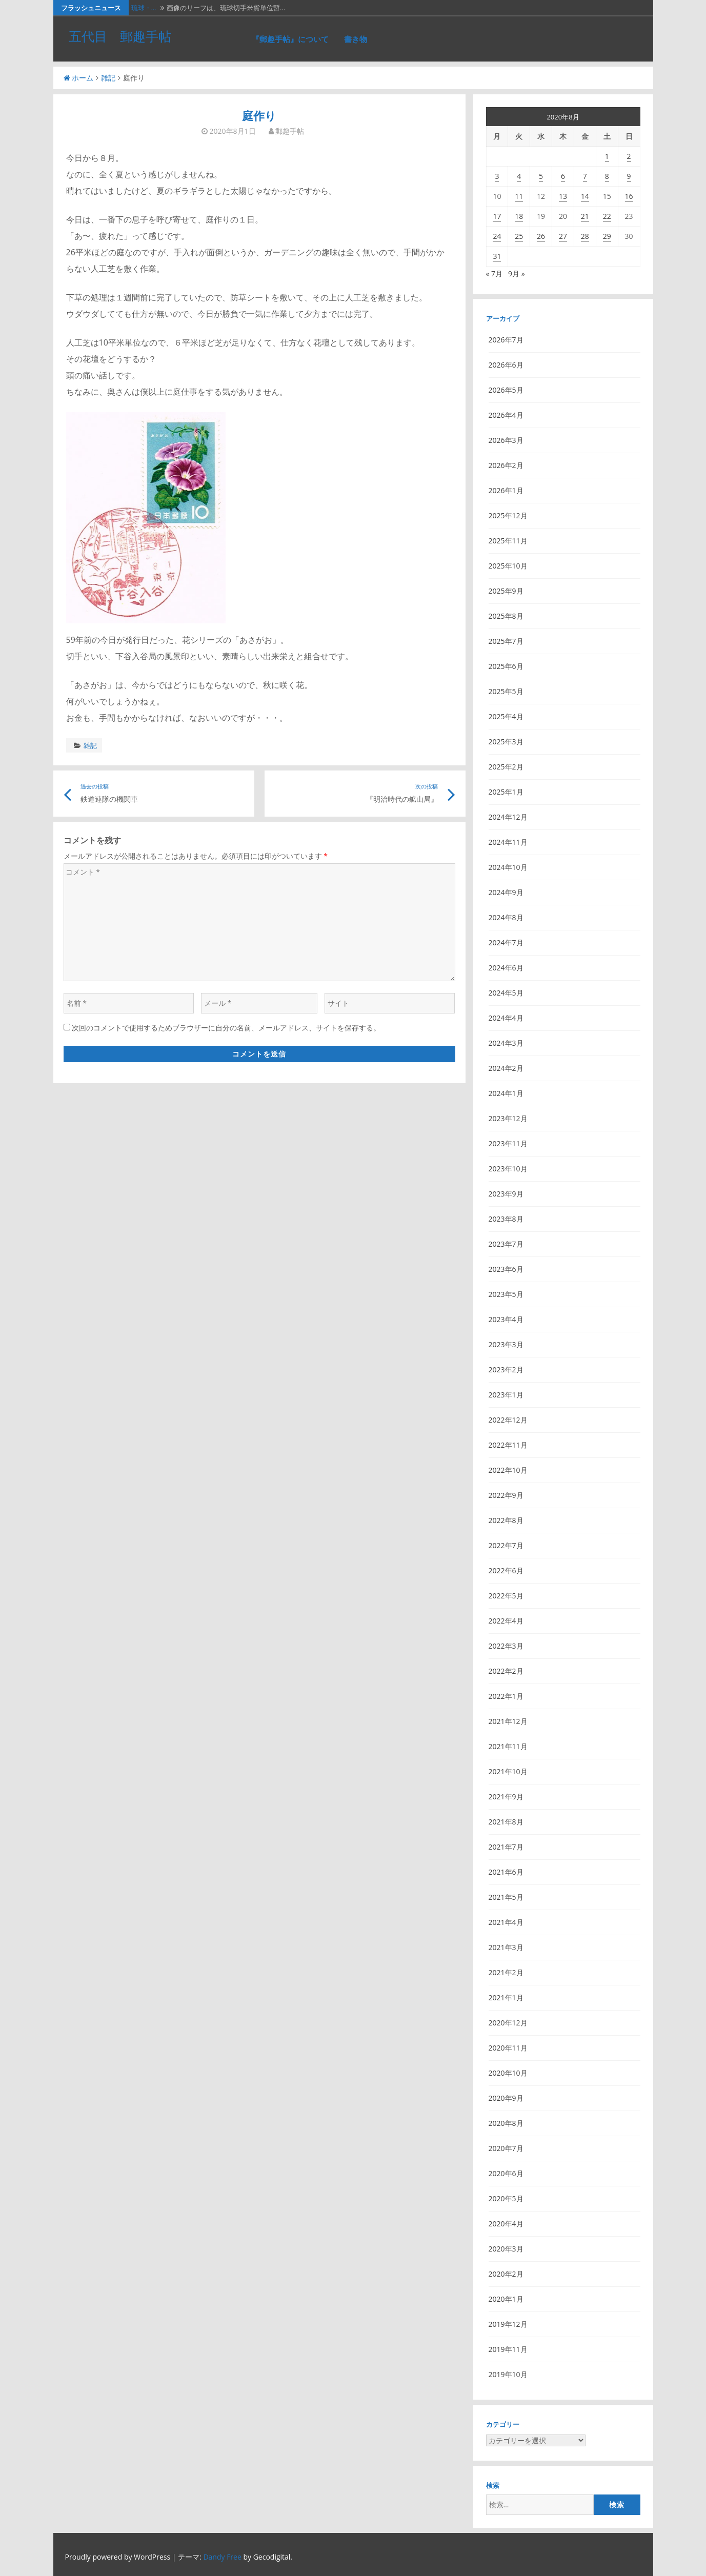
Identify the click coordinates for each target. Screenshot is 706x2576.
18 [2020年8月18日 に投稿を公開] (519, 216)
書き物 (355, 39)
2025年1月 (506, 792)
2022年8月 (506, 1520)
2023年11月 (508, 1143)
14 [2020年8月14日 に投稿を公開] (585, 196)
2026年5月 (506, 390)
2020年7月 (506, 2148)
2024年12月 (508, 817)
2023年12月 (508, 1118)
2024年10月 (508, 867)
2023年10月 (508, 1168)
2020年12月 (508, 2022)
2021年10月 (508, 1771)
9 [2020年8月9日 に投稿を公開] (629, 176)
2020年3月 (506, 2249)
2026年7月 (506, 339)
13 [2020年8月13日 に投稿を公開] (563, 196)
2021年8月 (506, 1822)
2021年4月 (506, 1922)
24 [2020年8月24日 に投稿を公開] (497, 236)
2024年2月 (506, 1068)
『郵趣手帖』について (290, 39)
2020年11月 (508, 2048)
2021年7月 (506, 1847)
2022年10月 (508, 1470)
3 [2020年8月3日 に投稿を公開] (497, 176)
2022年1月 (506, 1696)
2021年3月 (506, 1947)
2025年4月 (506, 716)
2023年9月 (506, 1194)
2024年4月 (506, 1018)
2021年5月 (506, 1897)
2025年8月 (506, 616)
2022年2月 (506, 1671)
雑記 (108, 78)
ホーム (78, 78)
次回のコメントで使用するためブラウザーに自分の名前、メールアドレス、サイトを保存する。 (226, 1027)
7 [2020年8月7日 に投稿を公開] (585, 176)
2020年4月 (506, 2223)
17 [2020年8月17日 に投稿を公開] (497, 216)
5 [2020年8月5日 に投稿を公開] (541, 176)
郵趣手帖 (289, 131)
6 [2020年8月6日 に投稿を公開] (563, 176)
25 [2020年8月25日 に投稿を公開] (519, 236)
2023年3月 (506, 1344)
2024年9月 (506, 892)
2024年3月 (506, 1043)
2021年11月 (508, 1746)
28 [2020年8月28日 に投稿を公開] (585, 236)
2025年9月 (506, 591)
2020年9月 (506, 2098)
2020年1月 (506, 2299)
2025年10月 (508, 566)
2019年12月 (508, 2324)
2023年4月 (506, 1319)
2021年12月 (508, 1721)
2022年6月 (506, 1570)
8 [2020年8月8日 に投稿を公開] (607, 176)
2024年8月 (506, 917)
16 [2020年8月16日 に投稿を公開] (629, 196)
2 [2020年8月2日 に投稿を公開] (629, 156)
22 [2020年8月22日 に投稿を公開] (607, 216)
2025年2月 (506, 767)
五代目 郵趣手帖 (120, 36)
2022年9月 (506, 1495)
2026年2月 (506, 465)
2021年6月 (506, 1872)
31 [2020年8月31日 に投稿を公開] (497, 256)
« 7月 (494, 273)
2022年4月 (506, 1621)
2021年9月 (506, 1796)
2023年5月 (506, 1294)
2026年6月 (506, 365)
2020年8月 (506, 2123)
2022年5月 (506, 1595)
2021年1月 (506, 1997)
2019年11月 (508, 2349)
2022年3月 (506, 1646)
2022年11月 (508, 1445)
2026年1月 (506, 490)
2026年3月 (506, 440)
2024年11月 (508, 842)
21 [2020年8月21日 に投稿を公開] (585, 216)
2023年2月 (506, 1369)
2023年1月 (506, 1394)
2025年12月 (508, 515)
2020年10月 (508, 2073)
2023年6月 (506, 1269)
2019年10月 (508, 2374)
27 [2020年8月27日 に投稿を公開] (563, 236)
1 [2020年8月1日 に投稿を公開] (607, 156)
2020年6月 (506, 2173)
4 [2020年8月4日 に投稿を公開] (519, 176)
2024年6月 (506, 967)
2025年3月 (506, 741)
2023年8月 (506, 1219)
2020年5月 (506, 2198)
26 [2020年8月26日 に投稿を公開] (541, 236)
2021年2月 (506, 1972)
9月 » (516, 273)
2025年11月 (508, 540)
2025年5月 (506, 691)
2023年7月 (506, 1244)
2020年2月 (506, 2274)
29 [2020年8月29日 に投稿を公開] (607, 236)
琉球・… (143, 7)
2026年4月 (506, 415)
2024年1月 (506, 1093)
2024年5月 (506, 993)
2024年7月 (506, 942)
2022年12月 (508, 1420)
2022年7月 (506, 1545)
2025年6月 (506, 666)
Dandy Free (222, 2557)
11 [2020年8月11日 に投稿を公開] (519, 196)
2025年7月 (506, 641)
